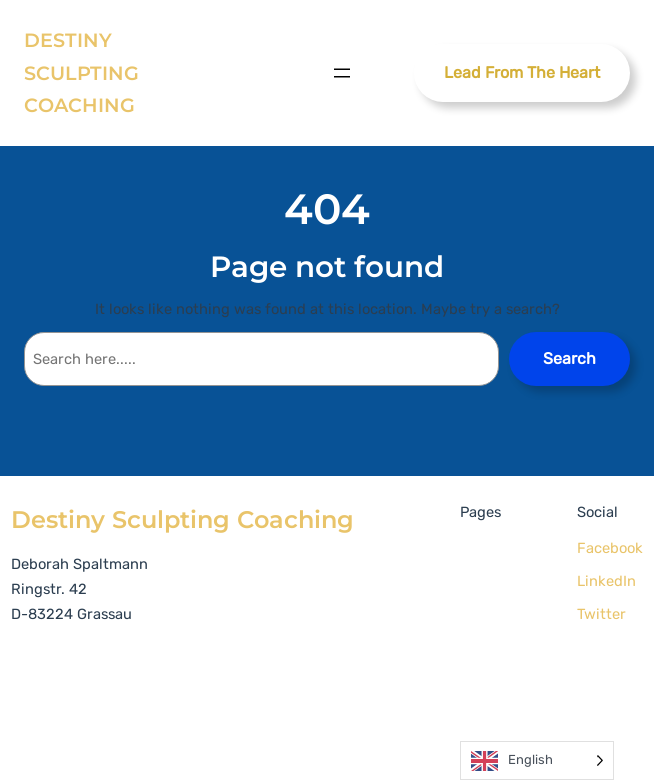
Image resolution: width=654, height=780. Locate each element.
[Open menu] (342, 73)
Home (484, 551)
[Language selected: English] (537, 760)
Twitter (601, 614)
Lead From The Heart (522, 72)
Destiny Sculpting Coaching (81, 72)
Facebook (610, 548)
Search (569, 358)
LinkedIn (606, 581)
